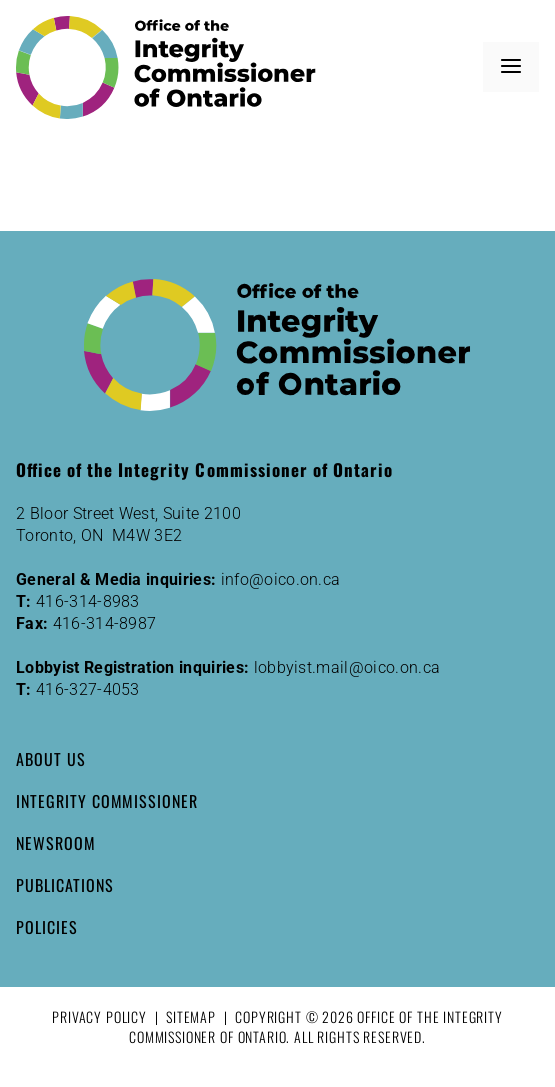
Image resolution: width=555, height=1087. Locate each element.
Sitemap (191, 1016)
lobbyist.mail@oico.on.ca (347, 667)
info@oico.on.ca (281, 579)
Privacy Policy (99, 1016)
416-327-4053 (88, 689)
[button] (511, 67)
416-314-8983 (88, 601)
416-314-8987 (105, 623)
